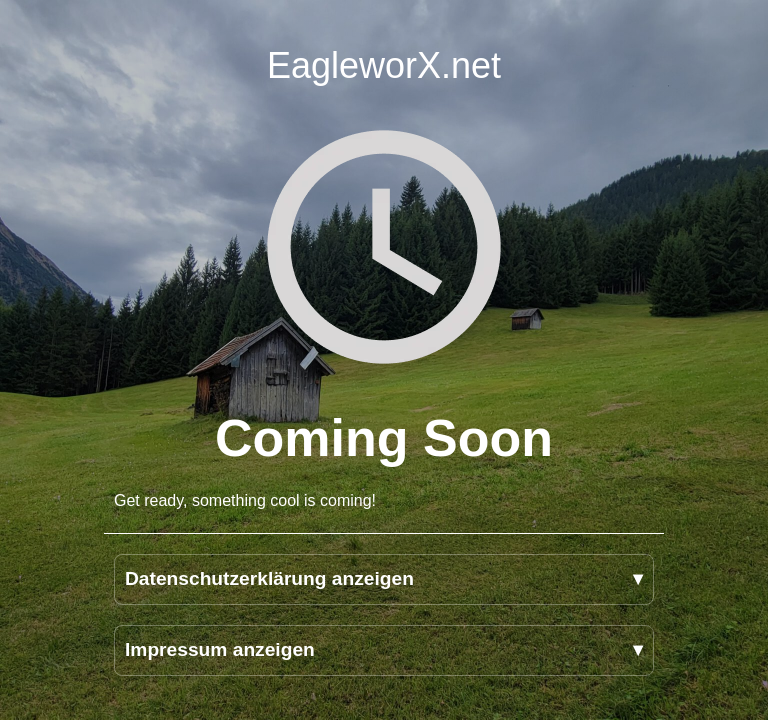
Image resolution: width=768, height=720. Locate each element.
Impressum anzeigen (220, 649)
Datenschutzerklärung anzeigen (269, 578)
